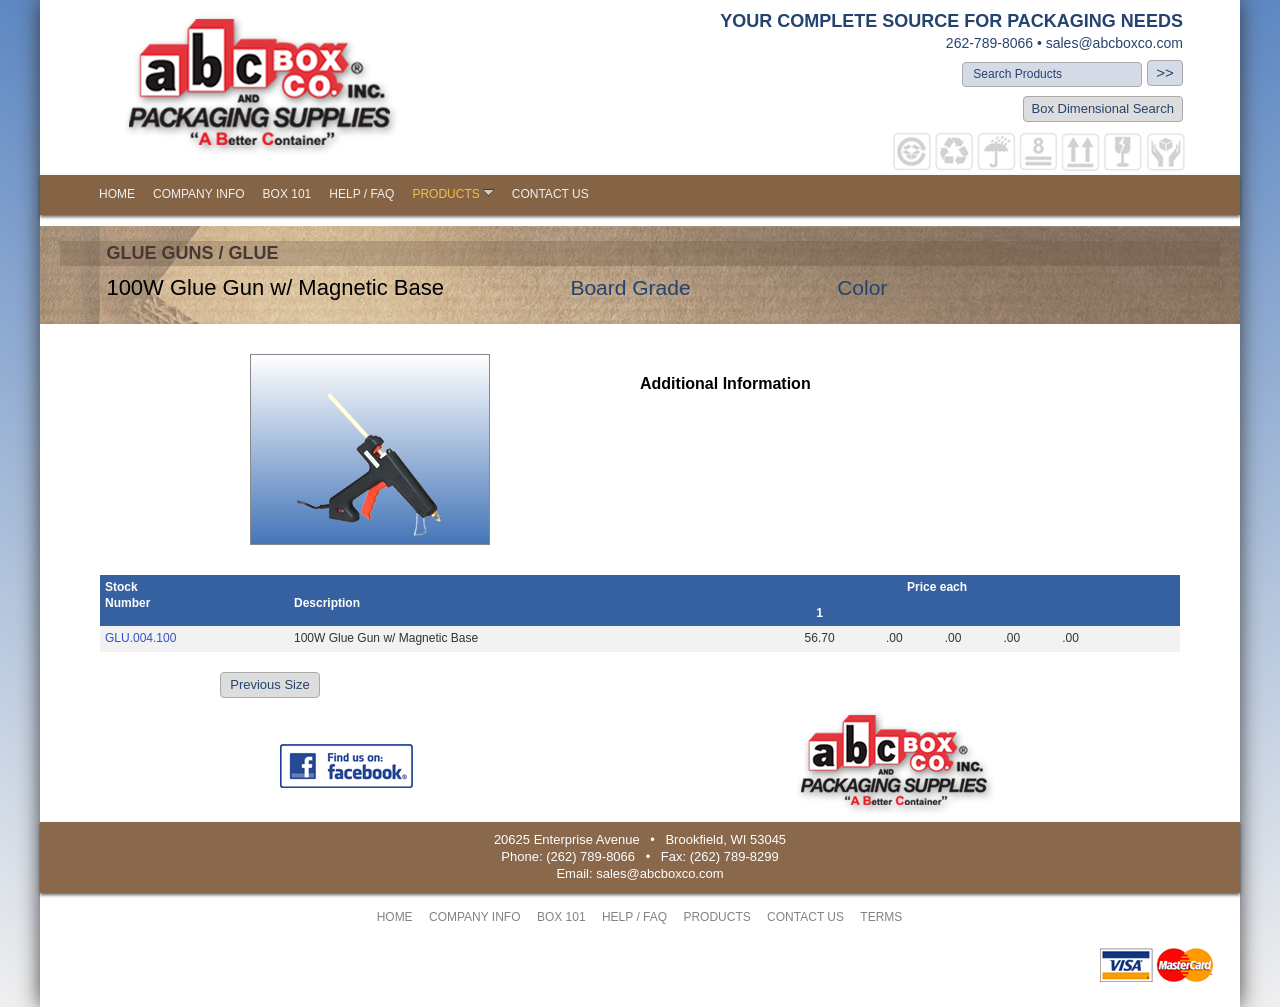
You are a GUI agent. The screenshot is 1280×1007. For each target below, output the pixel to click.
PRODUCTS (452, 194)
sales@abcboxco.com (1114, 43)
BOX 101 (287, 194)
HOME (117, 194)
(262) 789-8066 (590, 856)
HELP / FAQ (361, 194)
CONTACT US (550, 194)
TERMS (881, 917)
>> (1165, 72)
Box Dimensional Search (1103, 108)
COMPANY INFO (199, 194)
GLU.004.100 (140, 638)
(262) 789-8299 (734, 856)
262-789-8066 (989, 43)
